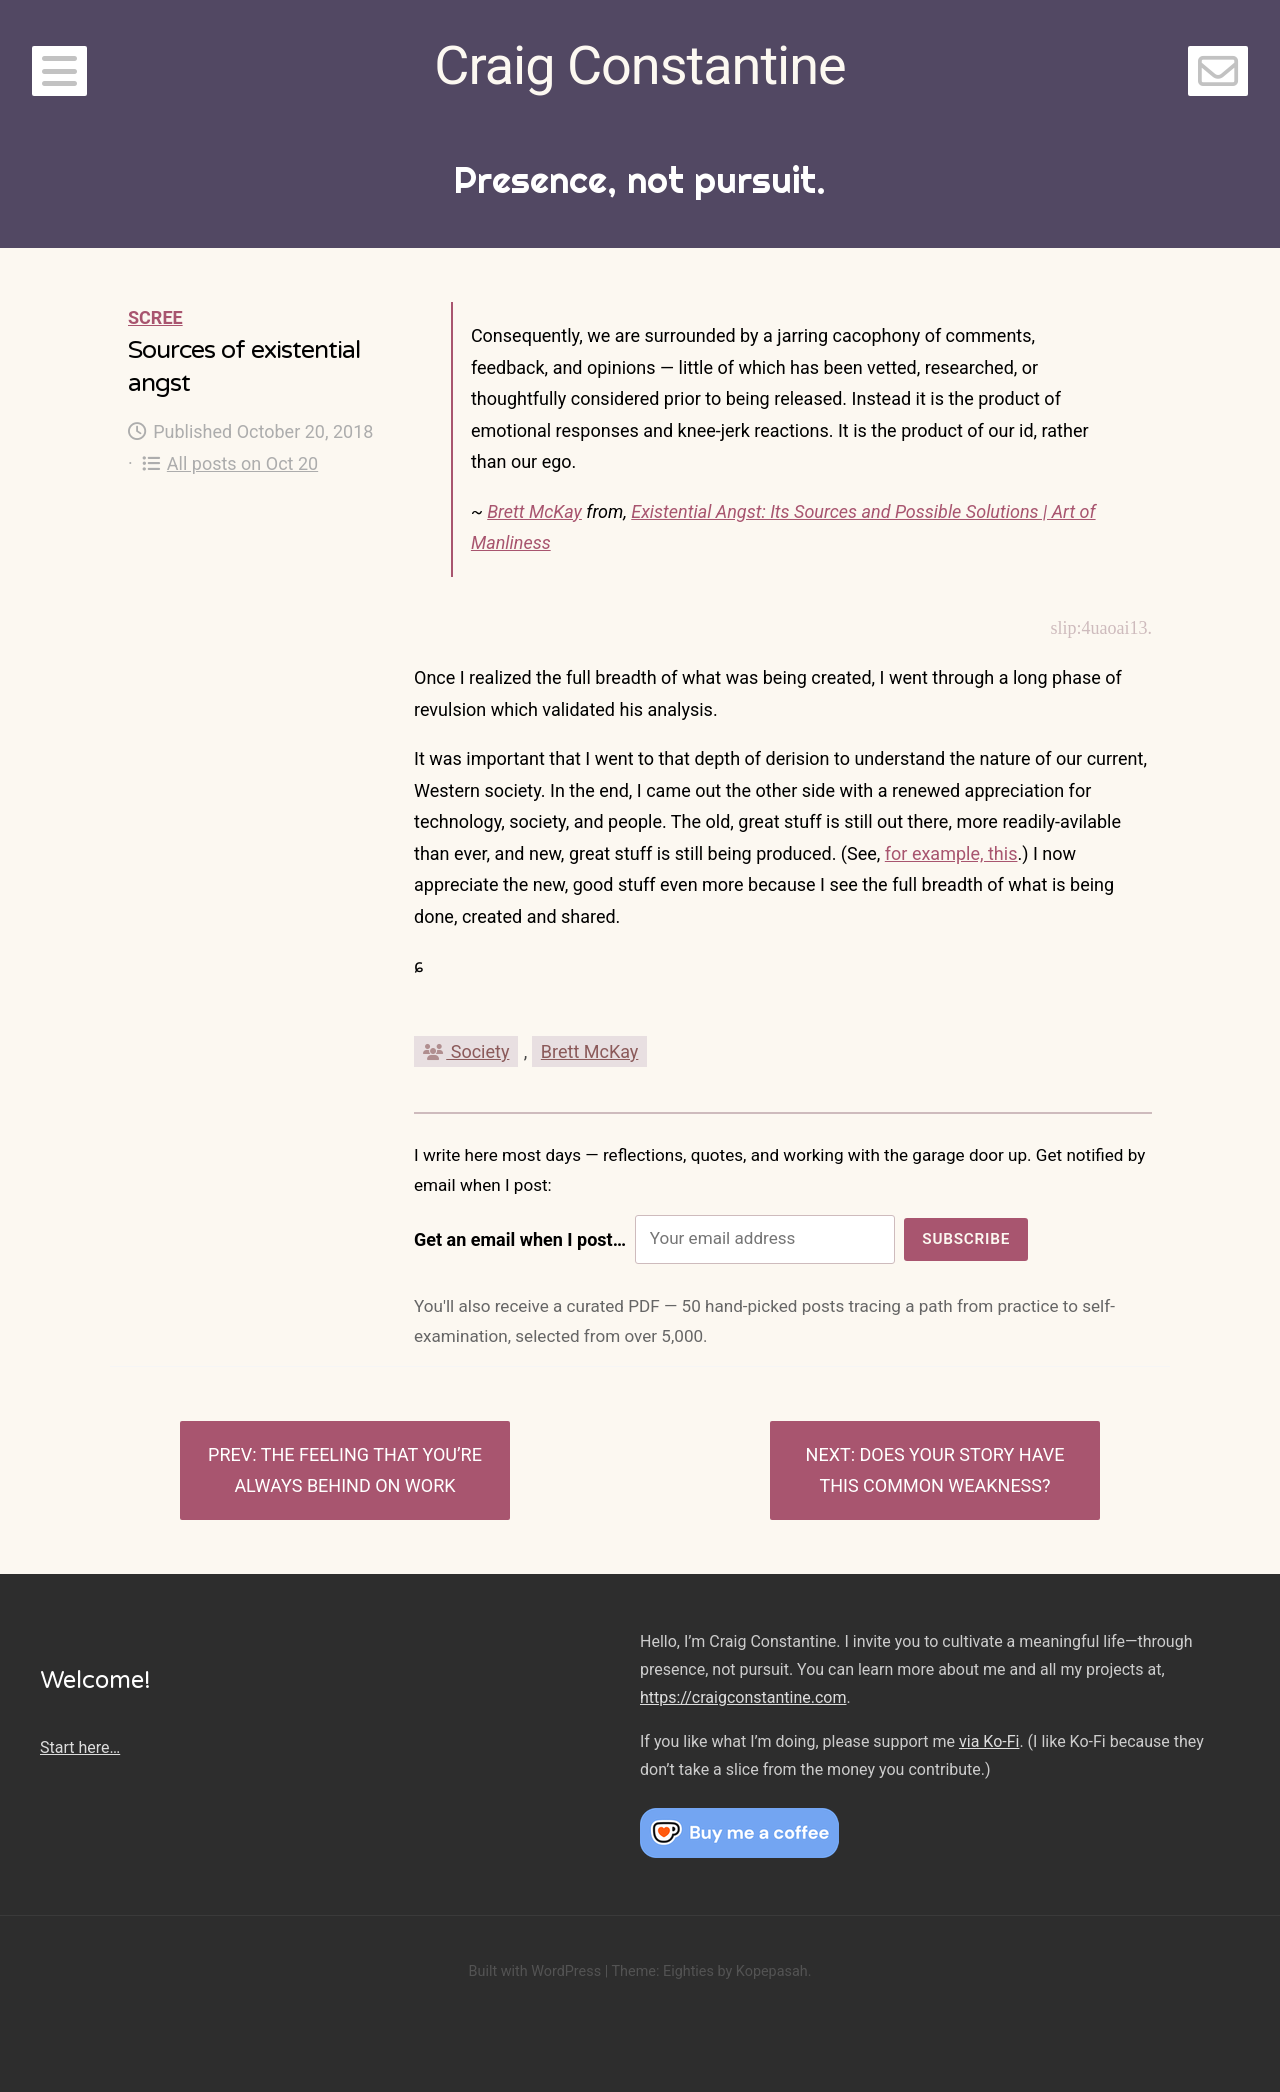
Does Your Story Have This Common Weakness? (941, 1470)
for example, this (951, 853)
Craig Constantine (639, 65)
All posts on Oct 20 (230, 463)
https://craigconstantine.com (743, 1697)
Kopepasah (772, 1971)
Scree (155, 317)
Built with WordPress (534, 1971)
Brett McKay (534, 511)
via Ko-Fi (989, 1741)
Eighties (688, 1971)
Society (466, 1051)
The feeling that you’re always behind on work (358, 1470)
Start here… (80, 1747)
